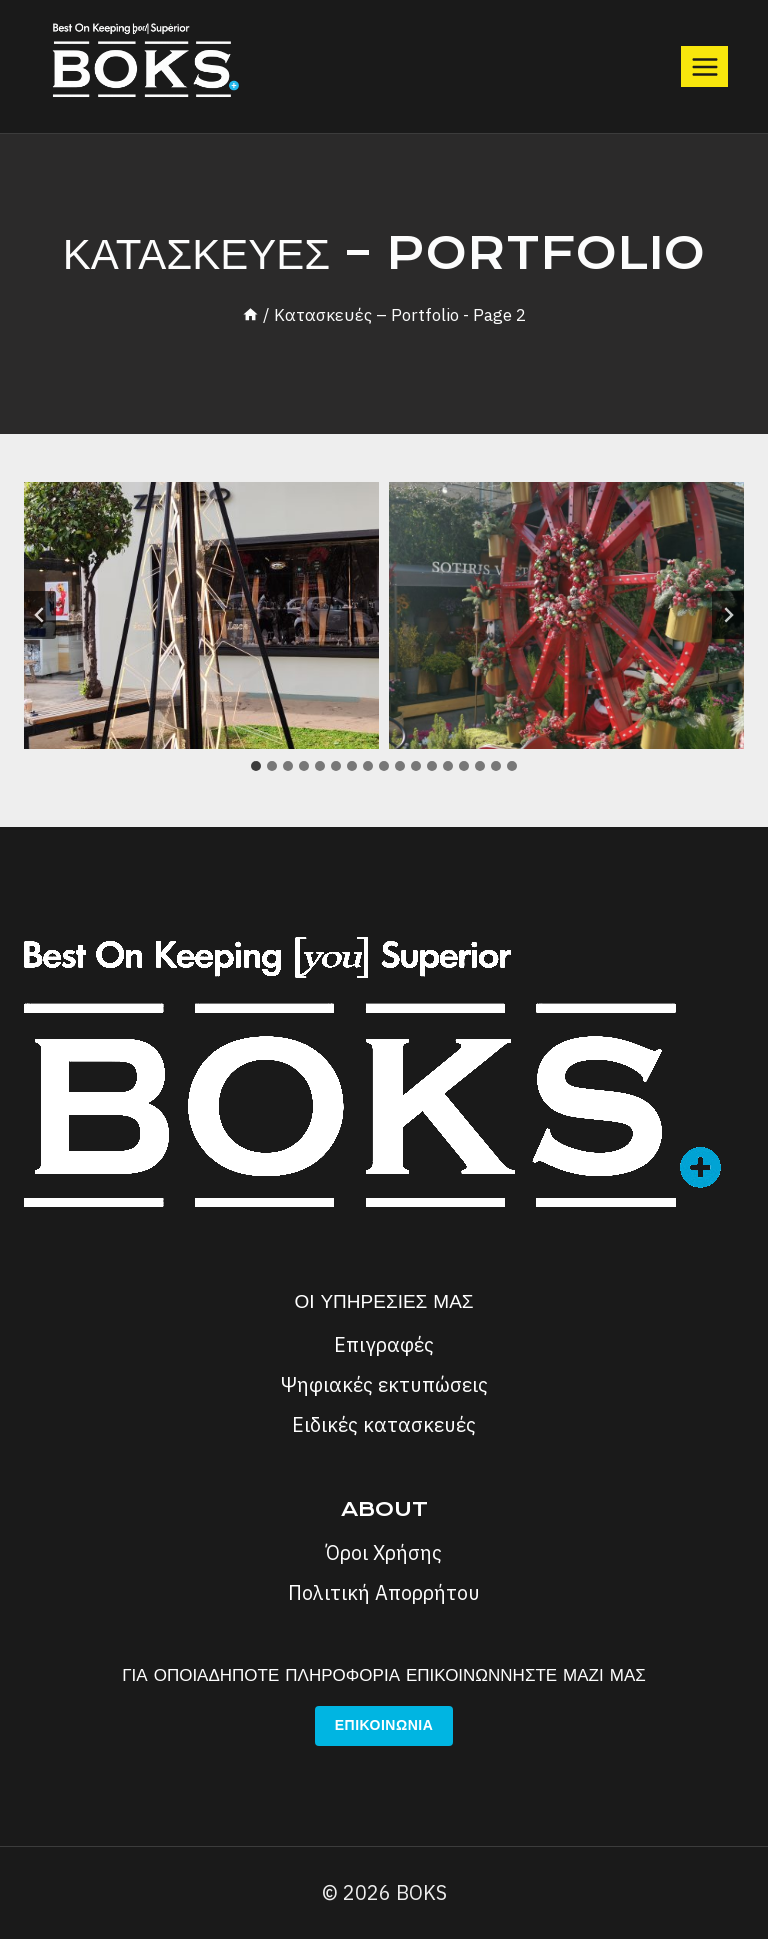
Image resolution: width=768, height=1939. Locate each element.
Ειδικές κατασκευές (384, 1424)
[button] (201, 615)
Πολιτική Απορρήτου (384, 1592)
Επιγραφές (384, 1344)
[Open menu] (704, 66)
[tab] (256, 766)
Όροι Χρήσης (384, 1552)
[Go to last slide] (40, 615)
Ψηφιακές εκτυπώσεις (384, 1384)
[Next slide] (728, 615)
